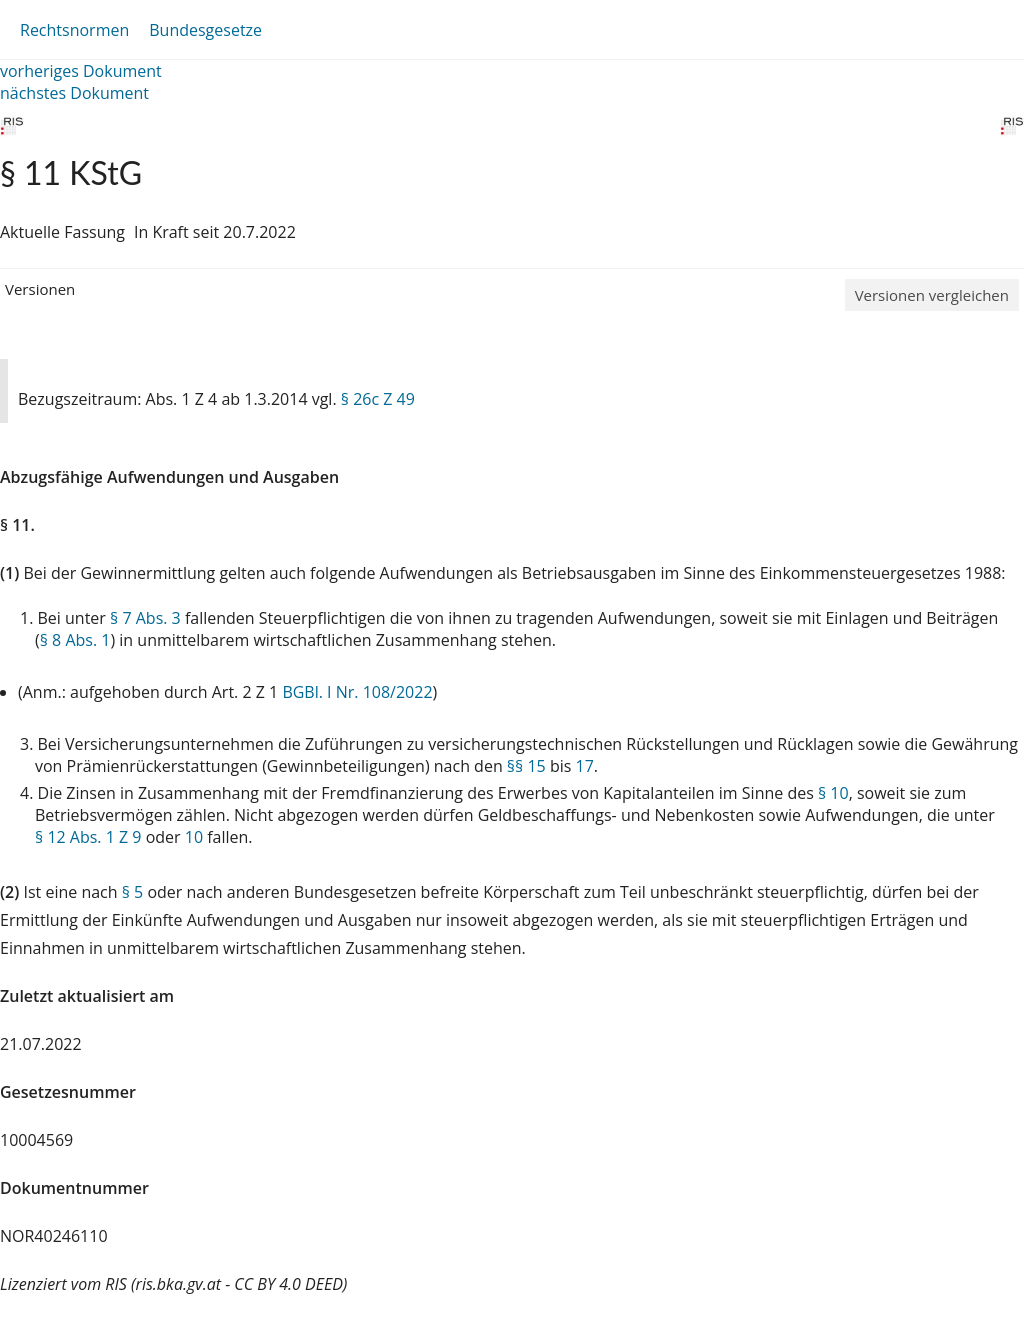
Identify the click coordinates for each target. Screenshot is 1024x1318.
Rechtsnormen (74, 30)
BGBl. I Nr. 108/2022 (357, 692)
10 (194, 837)
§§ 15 (526, 766)
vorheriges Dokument (81, 71)
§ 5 (133, 892)
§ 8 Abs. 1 (75, 640)
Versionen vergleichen (932, 295)
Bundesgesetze (205, 30)
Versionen (40, 289)
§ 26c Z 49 (378, 399)
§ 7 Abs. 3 (145, 618)
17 (585, 766)
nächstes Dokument (74, 93)
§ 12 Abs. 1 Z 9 (88, 837)
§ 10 (833, 793)
